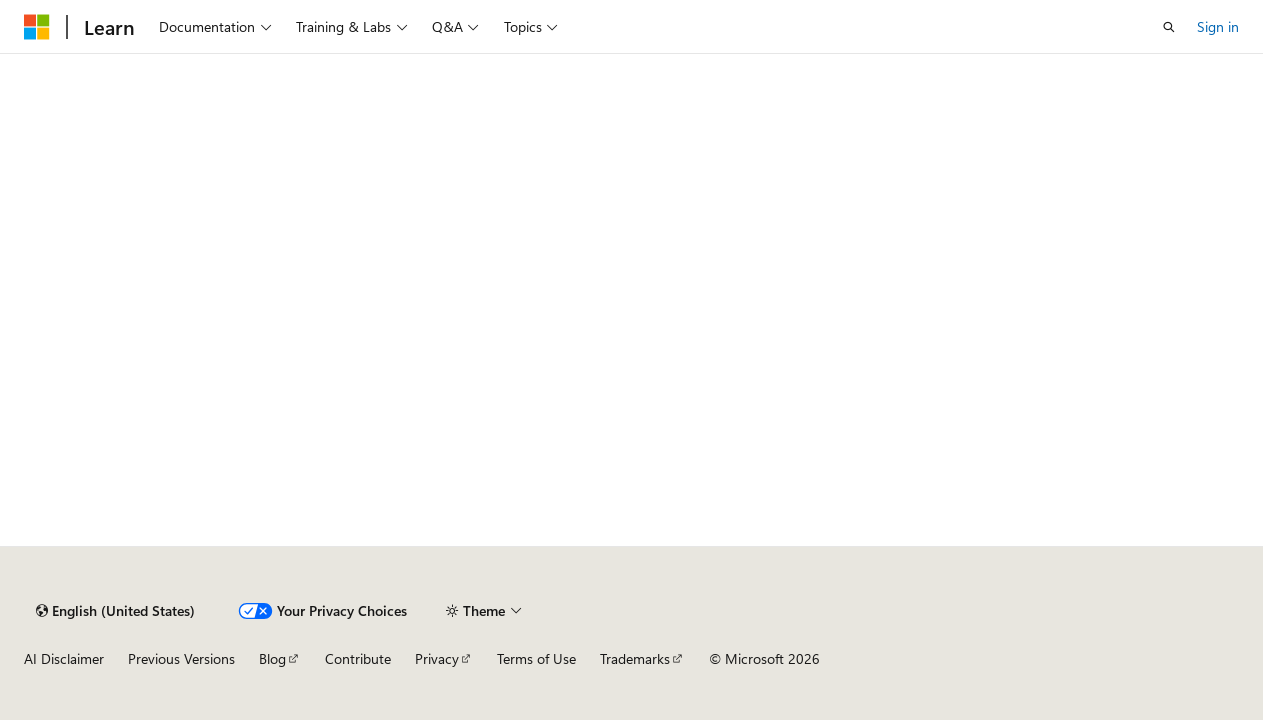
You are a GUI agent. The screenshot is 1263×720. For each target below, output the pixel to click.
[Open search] (1169, 27)
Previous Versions (181, 658)
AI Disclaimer (64, 658)
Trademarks (635, 658)
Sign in (1218, 26)
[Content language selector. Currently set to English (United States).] (115, 611)
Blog (272, 658)
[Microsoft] (37, 27)
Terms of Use (536, 658)
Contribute (358, 658)
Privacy (437, 658)
